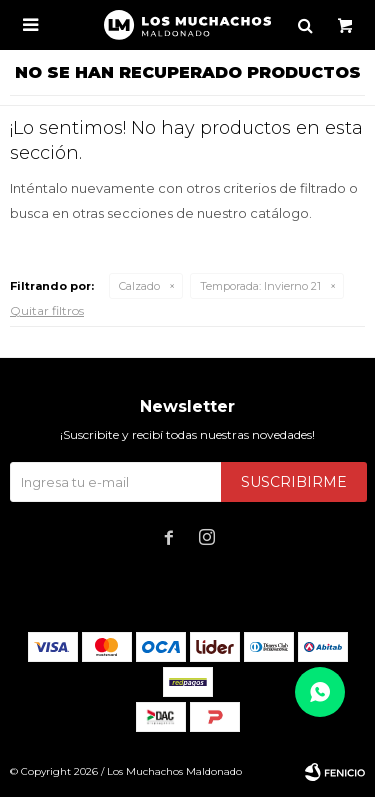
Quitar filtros (47, 310)
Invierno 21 (260, 286)
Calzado (139, 286)
